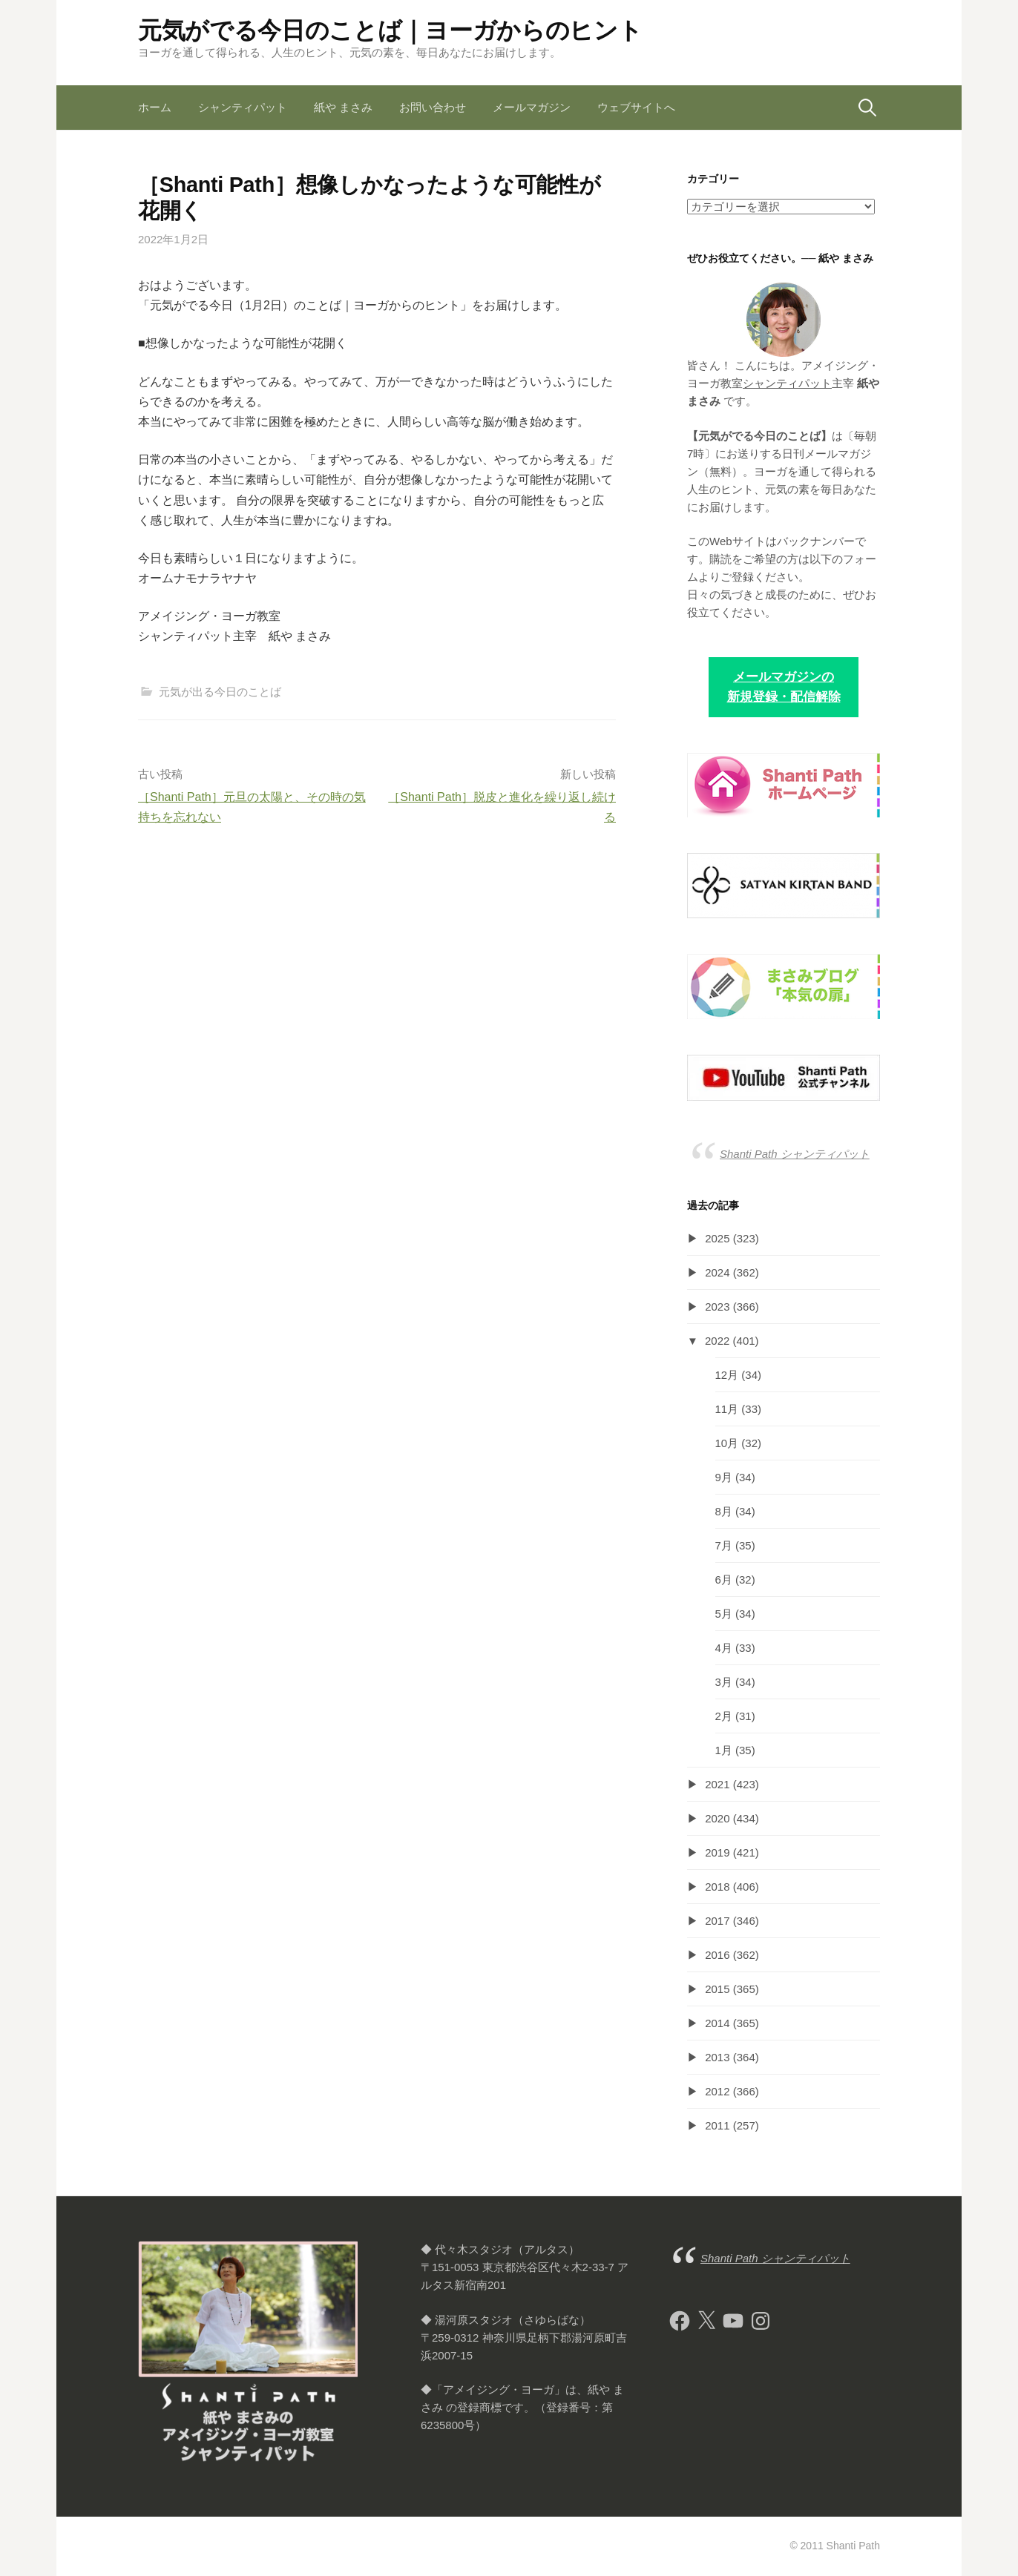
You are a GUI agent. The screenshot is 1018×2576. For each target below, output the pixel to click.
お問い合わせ (432, 107)
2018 (717, 1886)
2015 (717, 1989)
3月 (723, 1682)
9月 (723, 1477)
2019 (717, 1852)
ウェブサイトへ (636, 107)
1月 (723, 1750)
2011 (717, 2125)
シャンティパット (242, 107)
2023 (717, 1306)
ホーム (154, 107)
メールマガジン (532, 107)
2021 (717, 1784)
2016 (717, 1955)
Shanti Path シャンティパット (795, 1153)
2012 (717, 2091)
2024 (717, 1272)
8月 (723, 1511)
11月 (727, 1409)
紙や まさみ (343, 107)
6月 (723, 1579)
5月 (723, 1613)
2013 (717, 2057)
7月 (723, 1545)
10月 (727, 1443)
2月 (723, 1716)
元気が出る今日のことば (220, 691)
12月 (727, 1374)
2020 (717, 1818)
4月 (723, 1647)
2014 (717, 2023)
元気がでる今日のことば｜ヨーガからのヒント (390, 30)
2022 (717, 1340)
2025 (717, 1238)
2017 (717, 1920)
